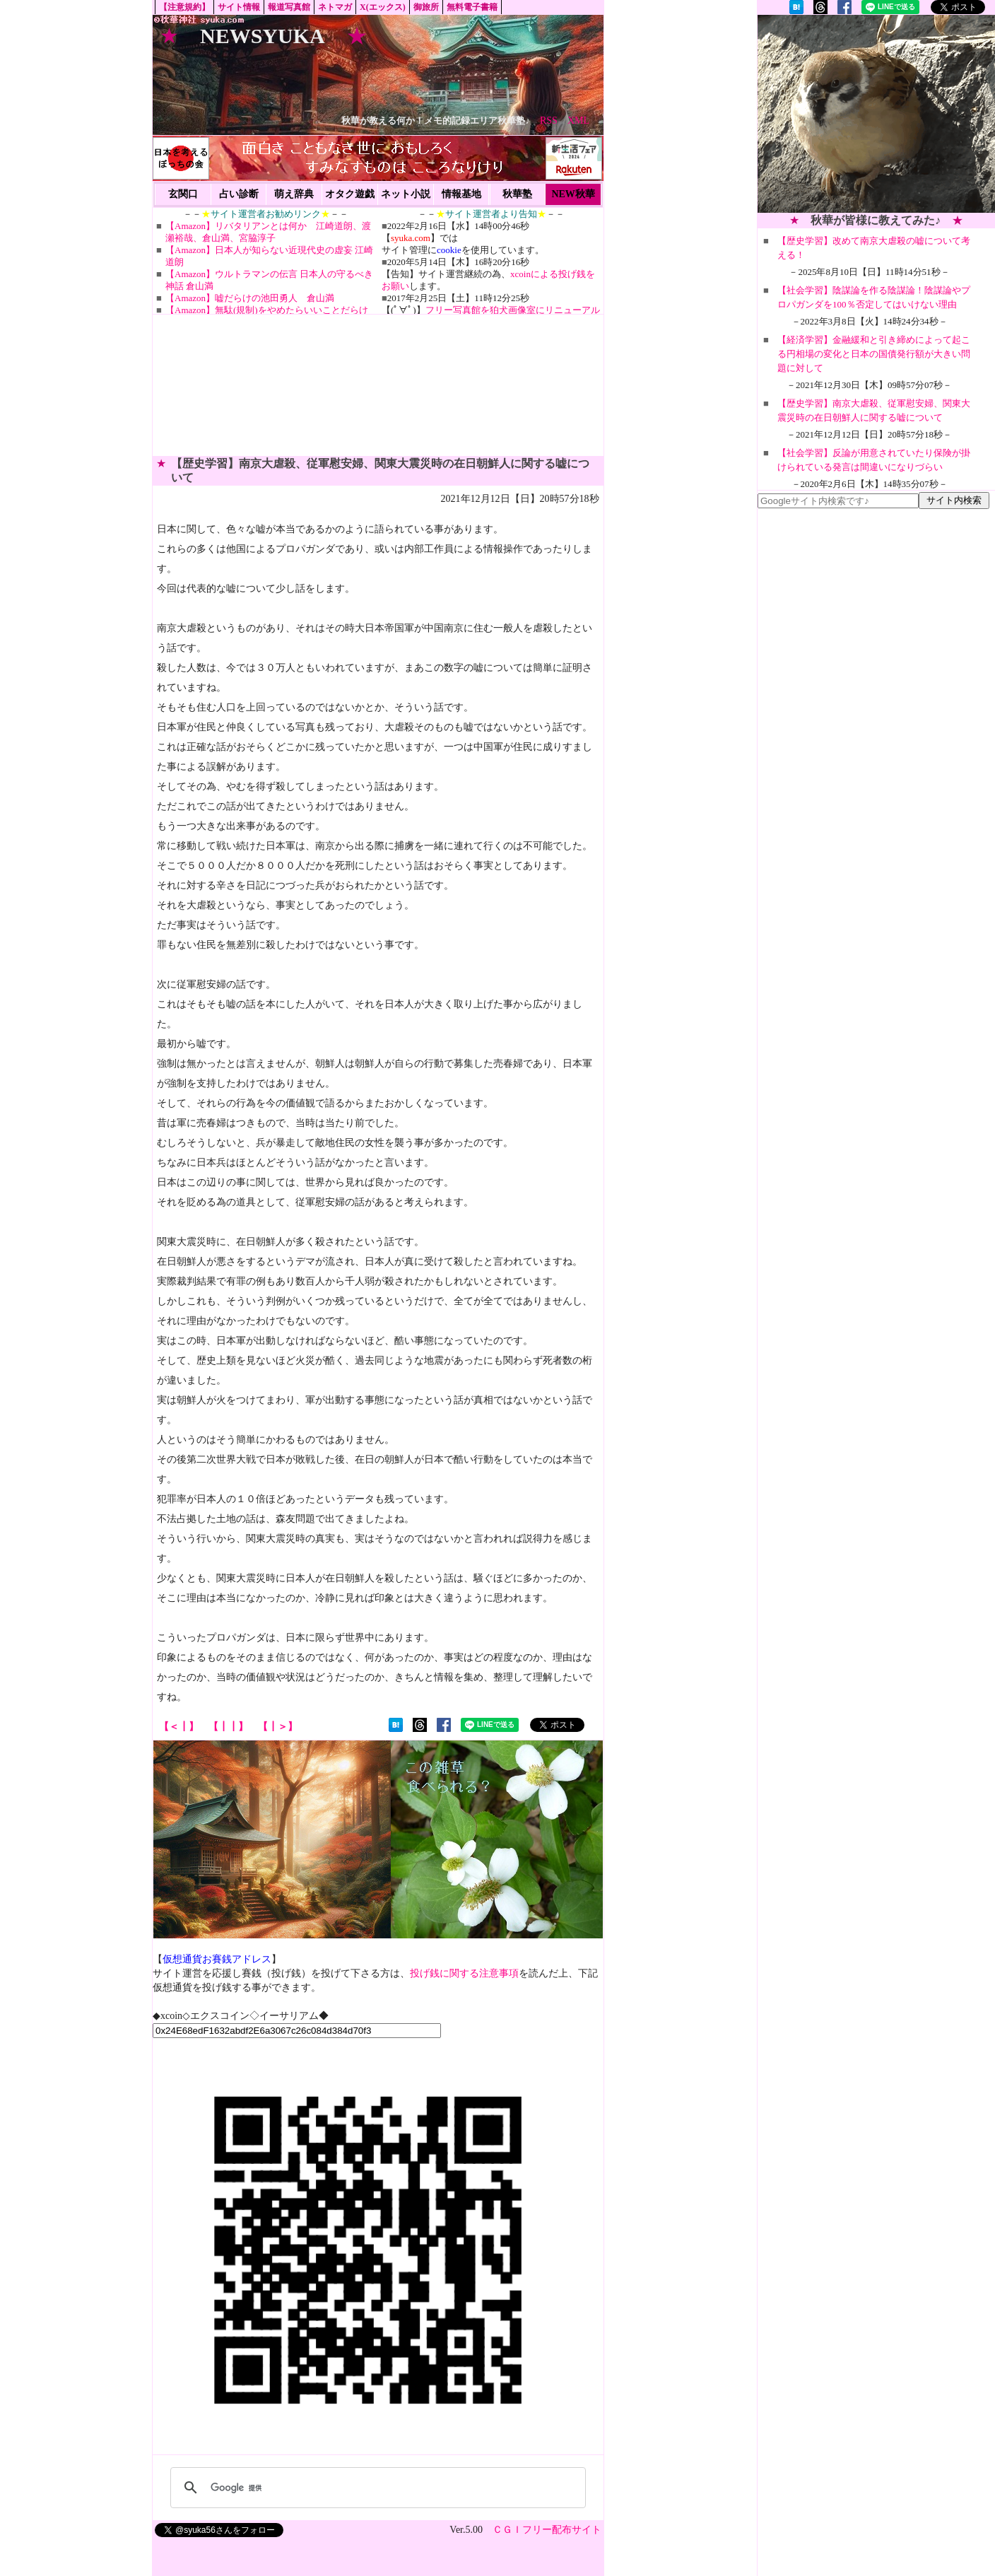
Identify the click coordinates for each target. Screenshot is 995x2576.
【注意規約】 (184, 7)
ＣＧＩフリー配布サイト (547, 2529)
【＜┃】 (179, 1726)
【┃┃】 (228, 1726)
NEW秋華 (572, 194)
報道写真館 (289, 7)
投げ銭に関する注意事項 (464, 1973)
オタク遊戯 (350, 194)
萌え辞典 (294, 194)
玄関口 (183, 194)
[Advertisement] (876, 114)
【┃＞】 (278, 1726)
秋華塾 (517, 194)
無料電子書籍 (472, 7)
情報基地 (461, 194)
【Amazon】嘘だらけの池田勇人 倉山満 (249, 298)
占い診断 (239, 194)
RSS (549, 120)
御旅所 (426, 7)
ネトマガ (335, 7)
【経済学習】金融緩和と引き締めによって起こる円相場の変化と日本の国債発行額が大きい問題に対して (873, 353)
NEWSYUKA (262, 35)
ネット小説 (405, 194)
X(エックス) (383, 7)
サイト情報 (239, 7)
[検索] (376, 2487)
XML (578, 120)
